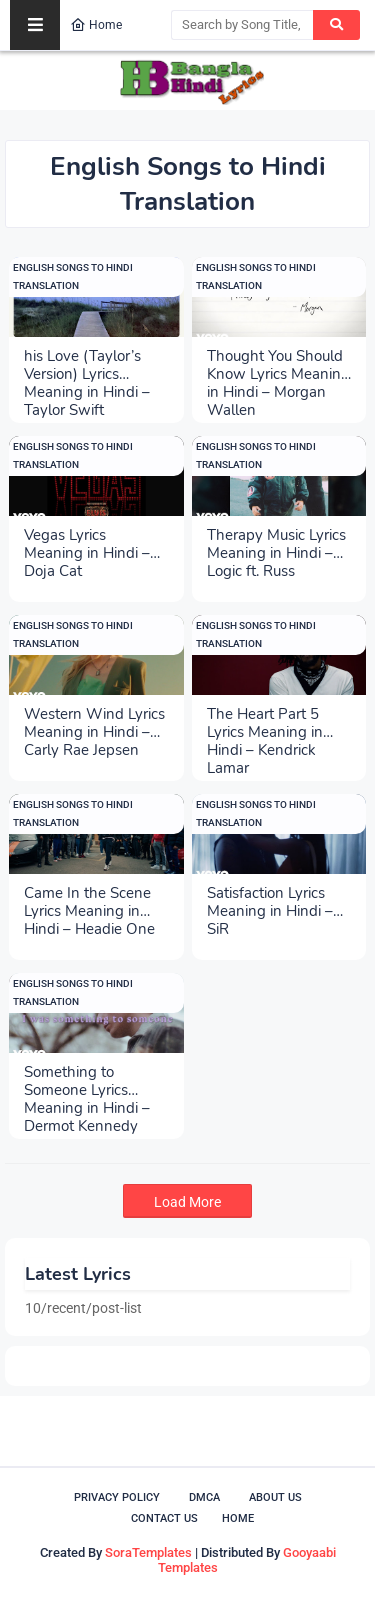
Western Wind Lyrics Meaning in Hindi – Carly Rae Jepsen (94, 723)
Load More (187, 1202)
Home (96, 25)
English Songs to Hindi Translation (73, 276)
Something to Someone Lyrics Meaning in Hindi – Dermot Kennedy (87, 1081)
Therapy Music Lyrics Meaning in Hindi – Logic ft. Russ (276, 544)
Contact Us (164, 1518)
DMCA (204, 1497)
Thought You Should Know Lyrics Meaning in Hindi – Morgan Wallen (278, 365)
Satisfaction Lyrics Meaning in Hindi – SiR (270, 902)
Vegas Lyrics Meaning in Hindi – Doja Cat (87, 544)
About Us (275, 1497)
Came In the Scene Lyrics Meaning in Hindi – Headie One (89, 902)
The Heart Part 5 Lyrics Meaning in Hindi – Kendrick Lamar (265, 723)
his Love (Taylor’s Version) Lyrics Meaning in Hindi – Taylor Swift (87, 365)
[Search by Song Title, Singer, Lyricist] (242, 25)
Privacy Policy (117, 1497)
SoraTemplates (148, 1552)
